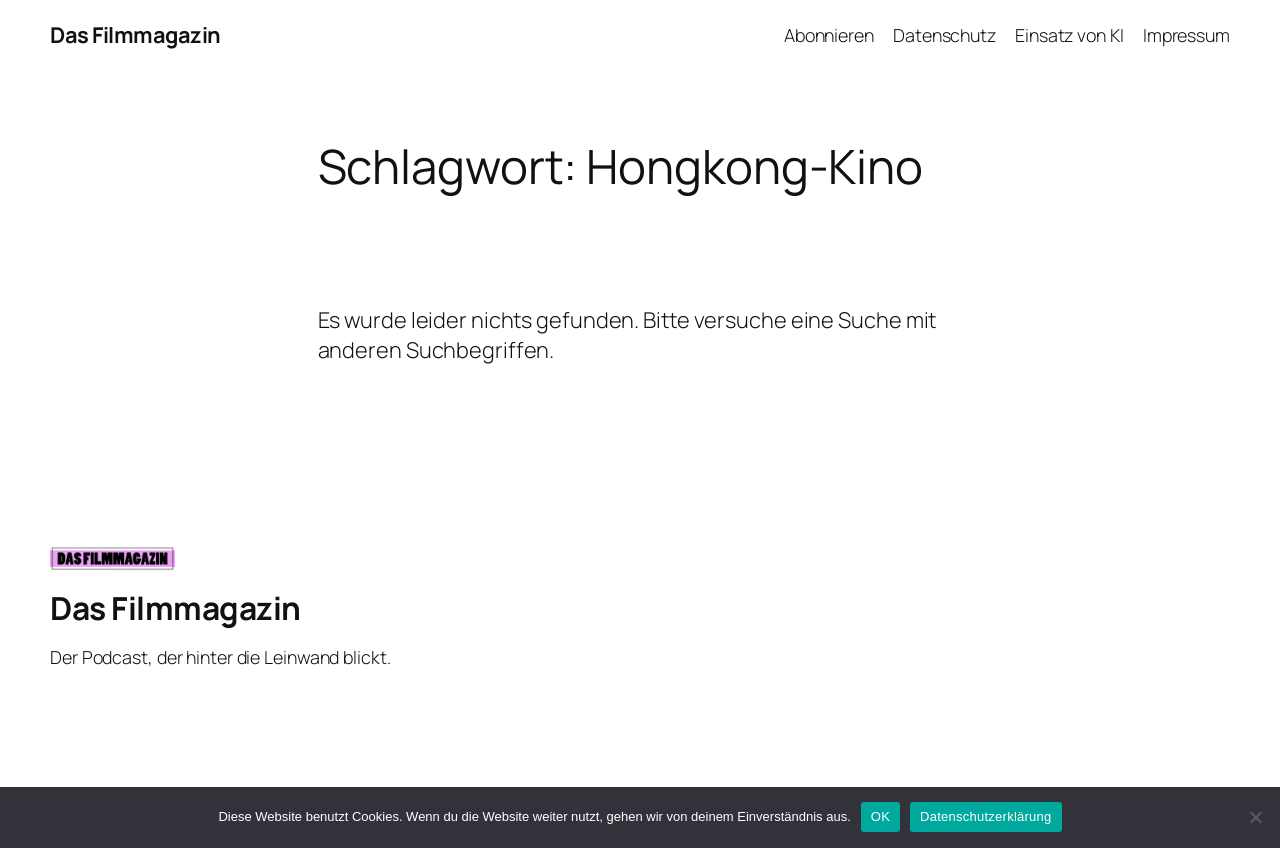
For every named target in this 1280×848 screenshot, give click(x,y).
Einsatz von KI (1069, 35)
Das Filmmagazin (135, 35)
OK (880, 816)
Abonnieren (829, 35)
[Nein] (1255, 817)
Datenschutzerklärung (985, 816)
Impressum (1186, 35)
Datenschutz (944, 35)
